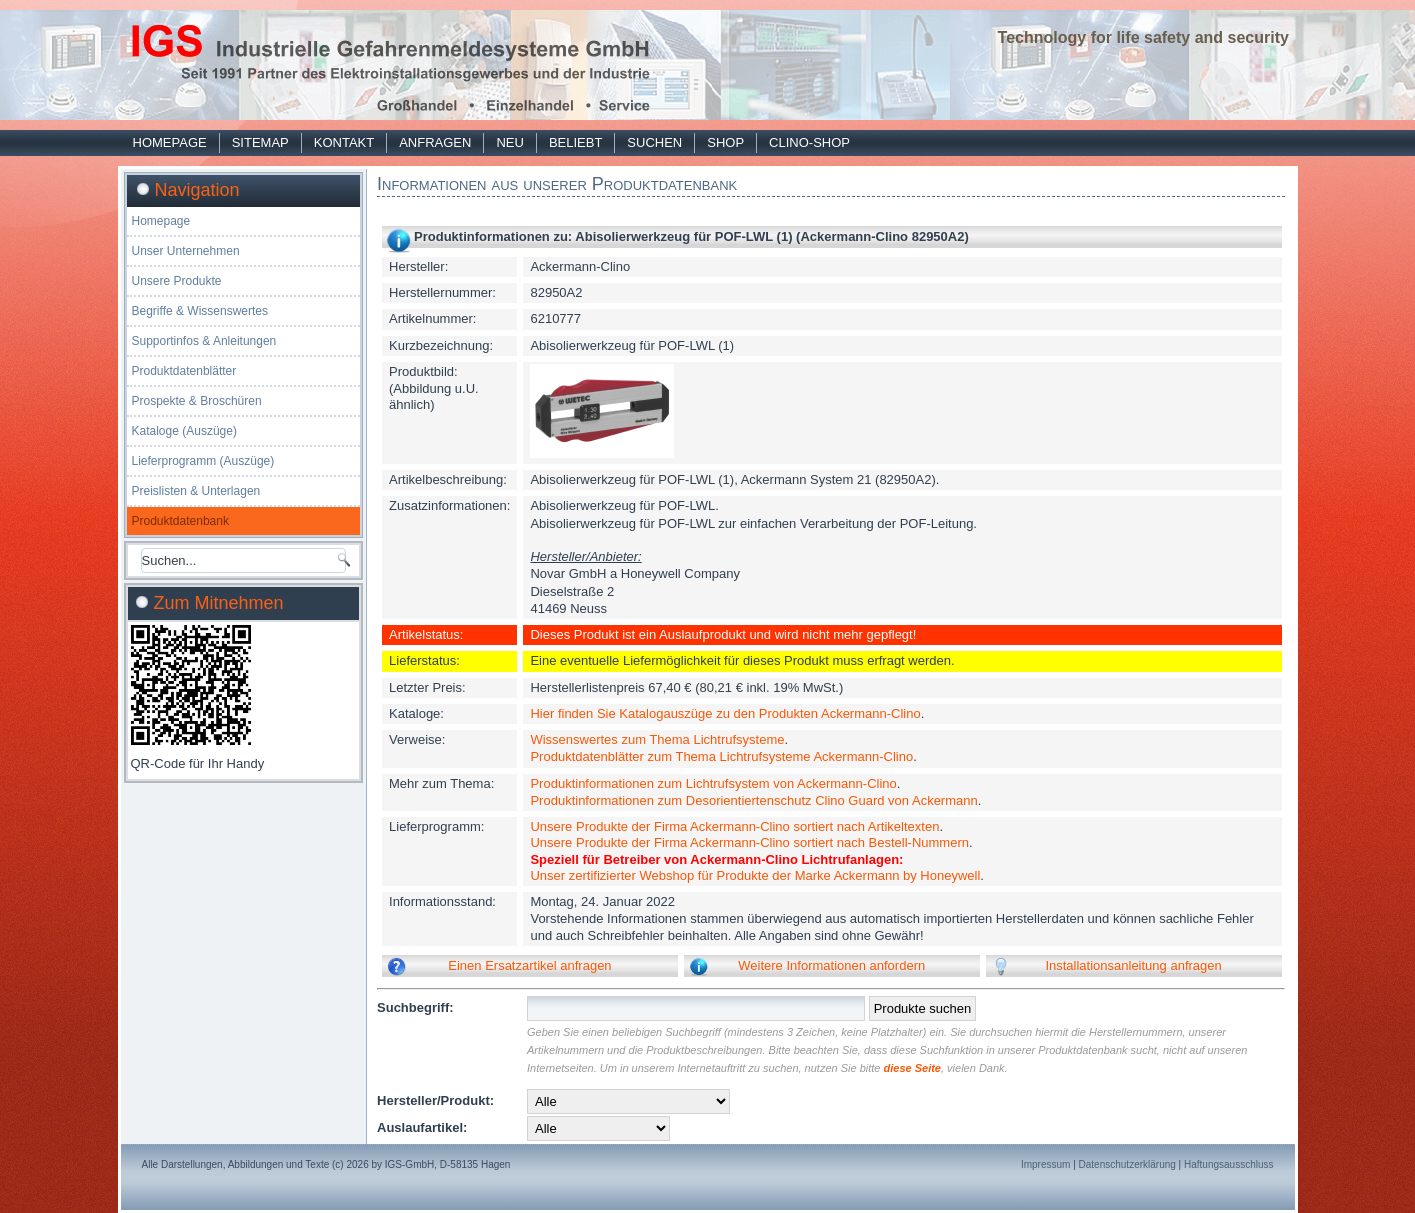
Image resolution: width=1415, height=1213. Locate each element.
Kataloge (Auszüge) (184, 431)
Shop (725, 142)
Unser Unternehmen (186, 251)
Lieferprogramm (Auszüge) (203, 461)
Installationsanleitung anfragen (1133, 965)
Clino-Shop (809, 142)
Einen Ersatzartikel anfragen (529, 965)
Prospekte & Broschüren (197, 401)
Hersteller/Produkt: (435, 1100)
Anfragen (435, 142)
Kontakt (344, 142)
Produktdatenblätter (184, 371)
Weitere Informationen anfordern (831, 965)
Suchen (654, 142)
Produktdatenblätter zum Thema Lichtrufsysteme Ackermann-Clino (721, 756)
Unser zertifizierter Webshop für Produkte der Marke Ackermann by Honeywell (755, 875)
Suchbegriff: (415, 1007)
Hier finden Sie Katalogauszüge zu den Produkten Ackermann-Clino (725, 713)
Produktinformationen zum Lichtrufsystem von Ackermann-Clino (713, 783)
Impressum (1045, 1164)
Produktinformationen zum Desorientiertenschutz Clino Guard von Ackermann (753, 800)
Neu (509, 142)
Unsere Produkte (177, 281)
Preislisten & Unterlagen (196, 491)
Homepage (170, 142)
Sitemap (260, 142)
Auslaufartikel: (422, 1127)
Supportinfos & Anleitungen (204, 341)
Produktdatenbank (180, 521)
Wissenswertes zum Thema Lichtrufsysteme (657, 739)
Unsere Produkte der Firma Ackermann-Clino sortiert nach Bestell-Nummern (749, 842)
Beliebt (575, 142)
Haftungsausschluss (1229, 1164)
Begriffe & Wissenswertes (200, 311)
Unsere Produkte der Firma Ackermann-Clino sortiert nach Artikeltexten (734, 826)
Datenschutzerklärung (1127, 1164)
